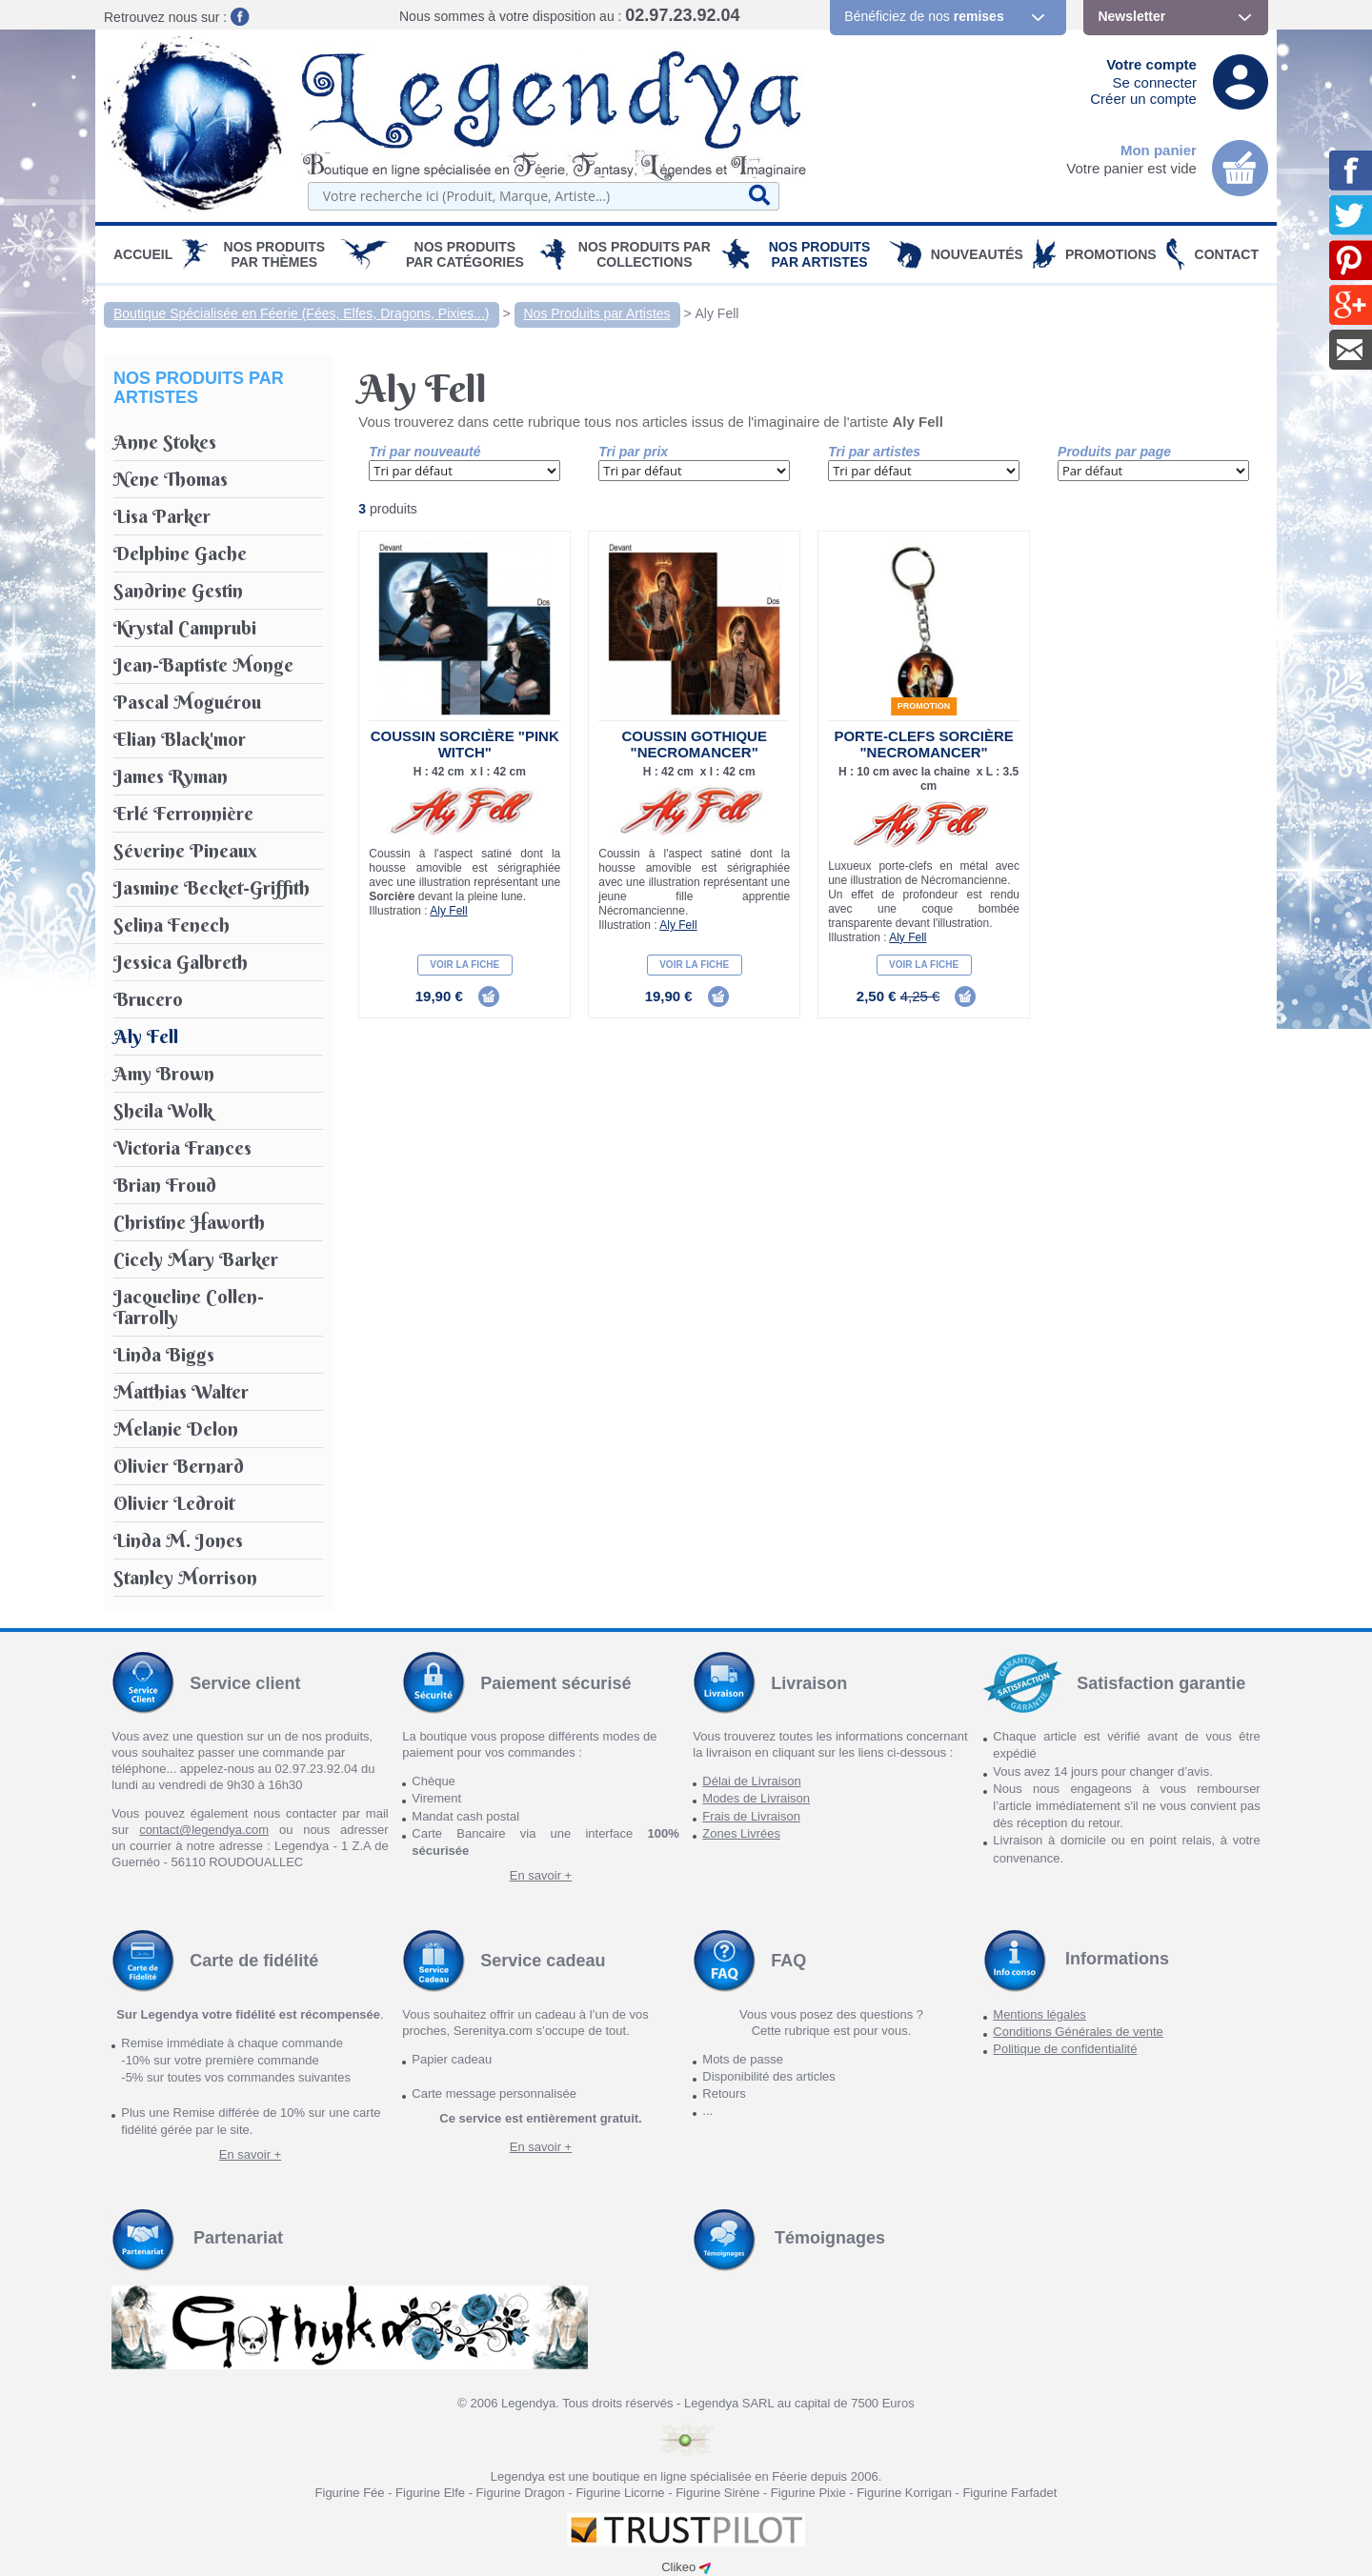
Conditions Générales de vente (1078, 2031)
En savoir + (541, 1875)
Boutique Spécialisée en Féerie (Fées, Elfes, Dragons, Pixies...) (301, 313)
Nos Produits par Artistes (820, 254)
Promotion (924, 706)
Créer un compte (1143, 99)
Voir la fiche (464, 964)
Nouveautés (977, 254)
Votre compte (1151, 64)
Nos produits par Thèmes (275, 254)
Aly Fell (717, 313)
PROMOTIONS (1111, 254)
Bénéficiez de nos (923, 16)
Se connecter (1155, 82)
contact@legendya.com (204, 1829)
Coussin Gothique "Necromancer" (694, 744)
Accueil (142, 254)
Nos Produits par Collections (644, 254)
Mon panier (1158, 150)
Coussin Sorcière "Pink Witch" (465, 744)
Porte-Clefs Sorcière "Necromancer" (923, 744)
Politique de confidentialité (1065, 2049)
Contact (1227, 254)
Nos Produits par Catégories (465, 254)
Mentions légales (1039, 2014)
